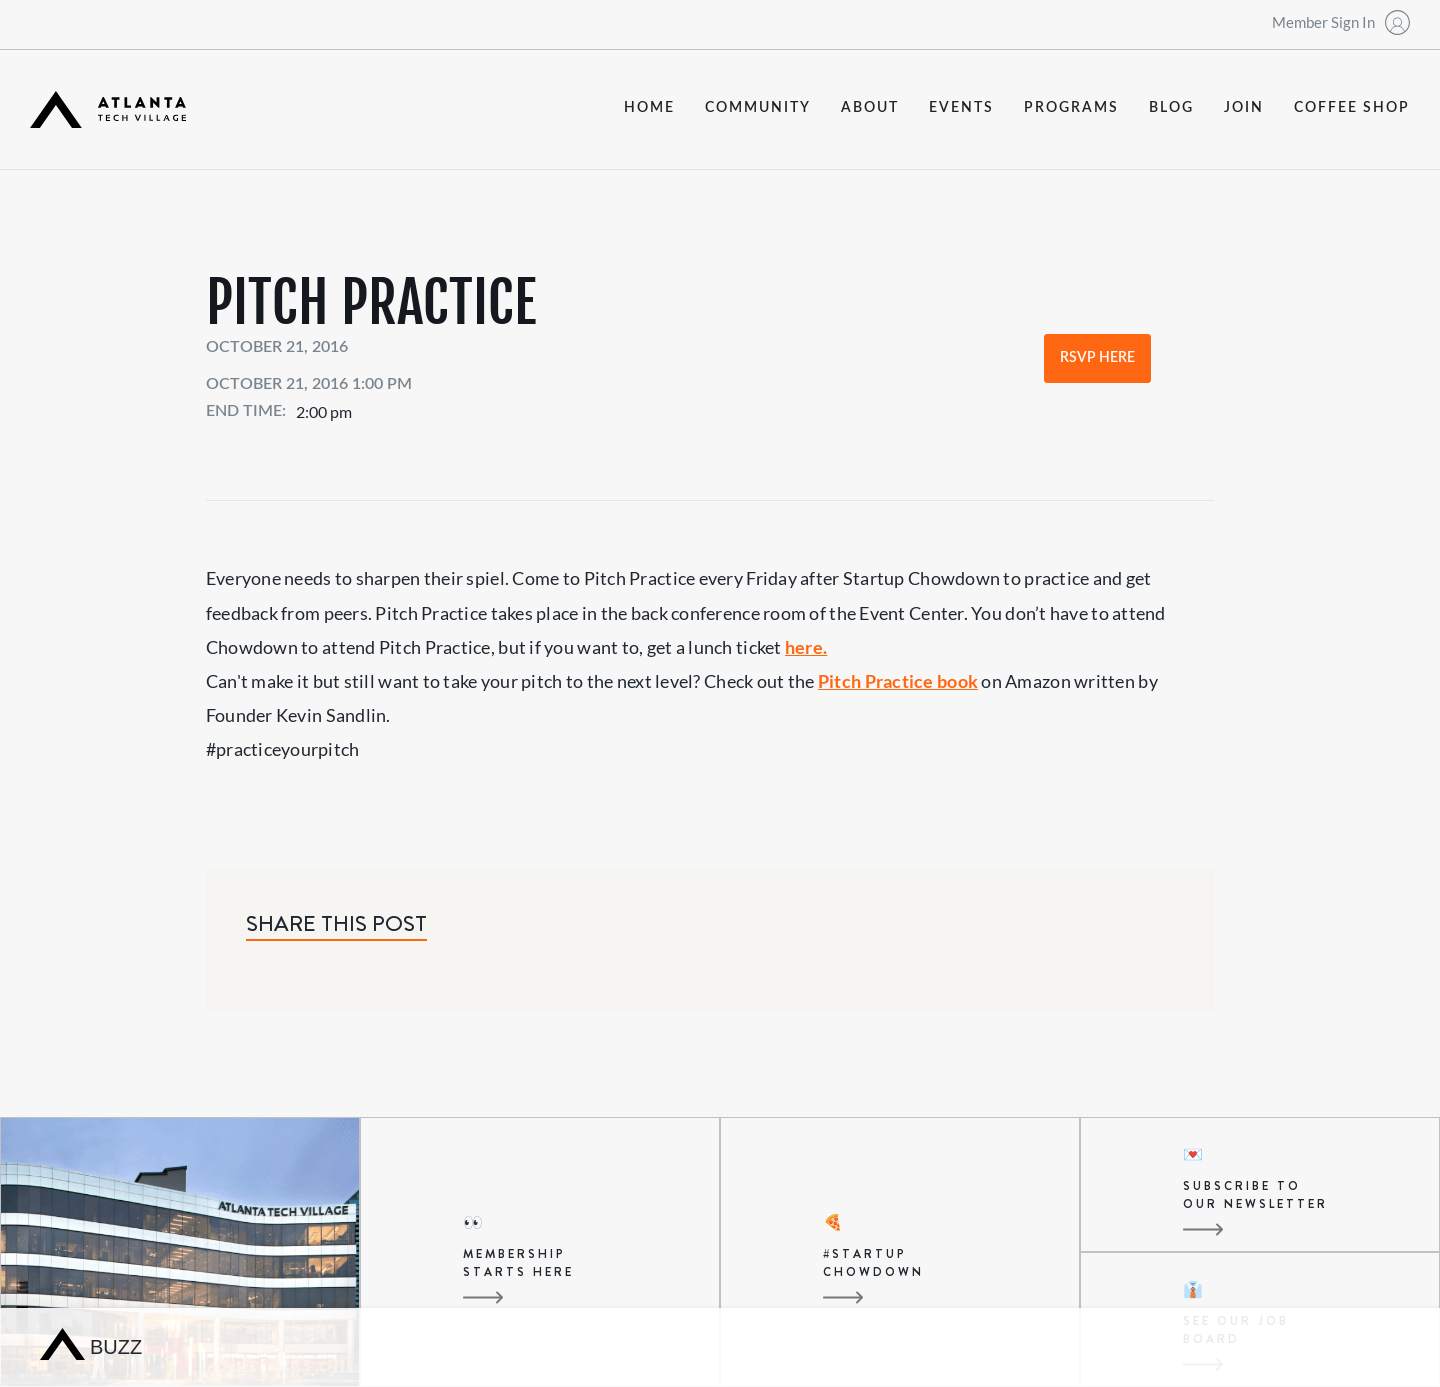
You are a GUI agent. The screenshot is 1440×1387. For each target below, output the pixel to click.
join (1244, 108)
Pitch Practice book (898, 681)
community (758, 108)
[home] (108, 109)
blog (1171, 108)
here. (806, 647)
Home (649, 108)
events (961, 108)
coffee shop (1352, 108)
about (870, 108)
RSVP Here (1097, 358)
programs (1071, 108)
